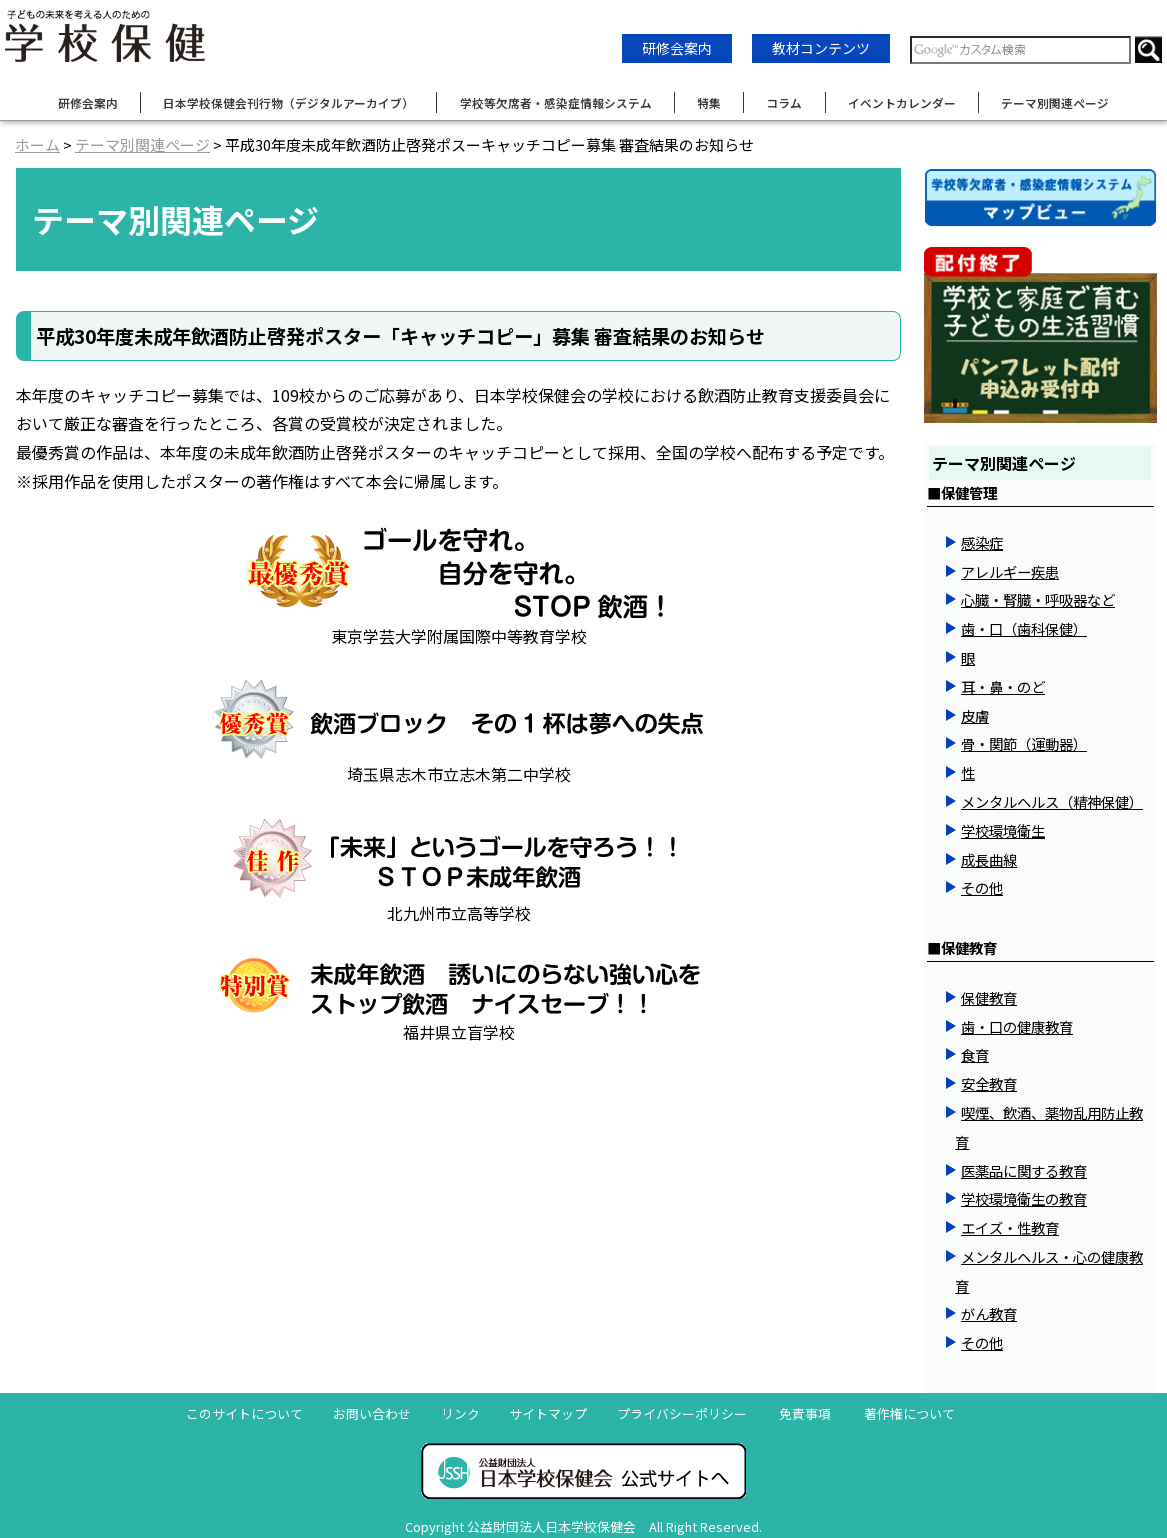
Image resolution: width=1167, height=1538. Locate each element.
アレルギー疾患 (1010, 571)
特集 (709, 102)
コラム (784, 102)
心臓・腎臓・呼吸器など (1038, 599)
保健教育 (989, 997)
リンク (460, 1413)
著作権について (909, 1413)
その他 (982, 887)
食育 (975, 1054)
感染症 (982, 542)
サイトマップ (548, 1413)
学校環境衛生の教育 (1024, 1198)
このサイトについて (244, 1413)
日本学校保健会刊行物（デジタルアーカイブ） (288, 102)
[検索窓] (1020, 50)
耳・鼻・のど (1003, 686)
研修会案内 (677, 48)
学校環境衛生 (1003, 830)
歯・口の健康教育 (1017, 1026)
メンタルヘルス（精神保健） (1052, 801)
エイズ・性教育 (1010, 1227)
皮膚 (975, 715)
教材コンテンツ (821, 48)
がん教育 (989, 1313)
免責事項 (805, 1413)
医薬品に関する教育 (1024, 1170)
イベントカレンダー (902, 102)
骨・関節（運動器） (1024, 743)
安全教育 (989, 1083)
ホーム (37, 144)
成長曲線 (989, 859)
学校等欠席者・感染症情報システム (556, 102)
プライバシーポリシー (682, 1413)
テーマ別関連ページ (1055, 102)
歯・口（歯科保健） (1024, 628)
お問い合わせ (372, 1413)
